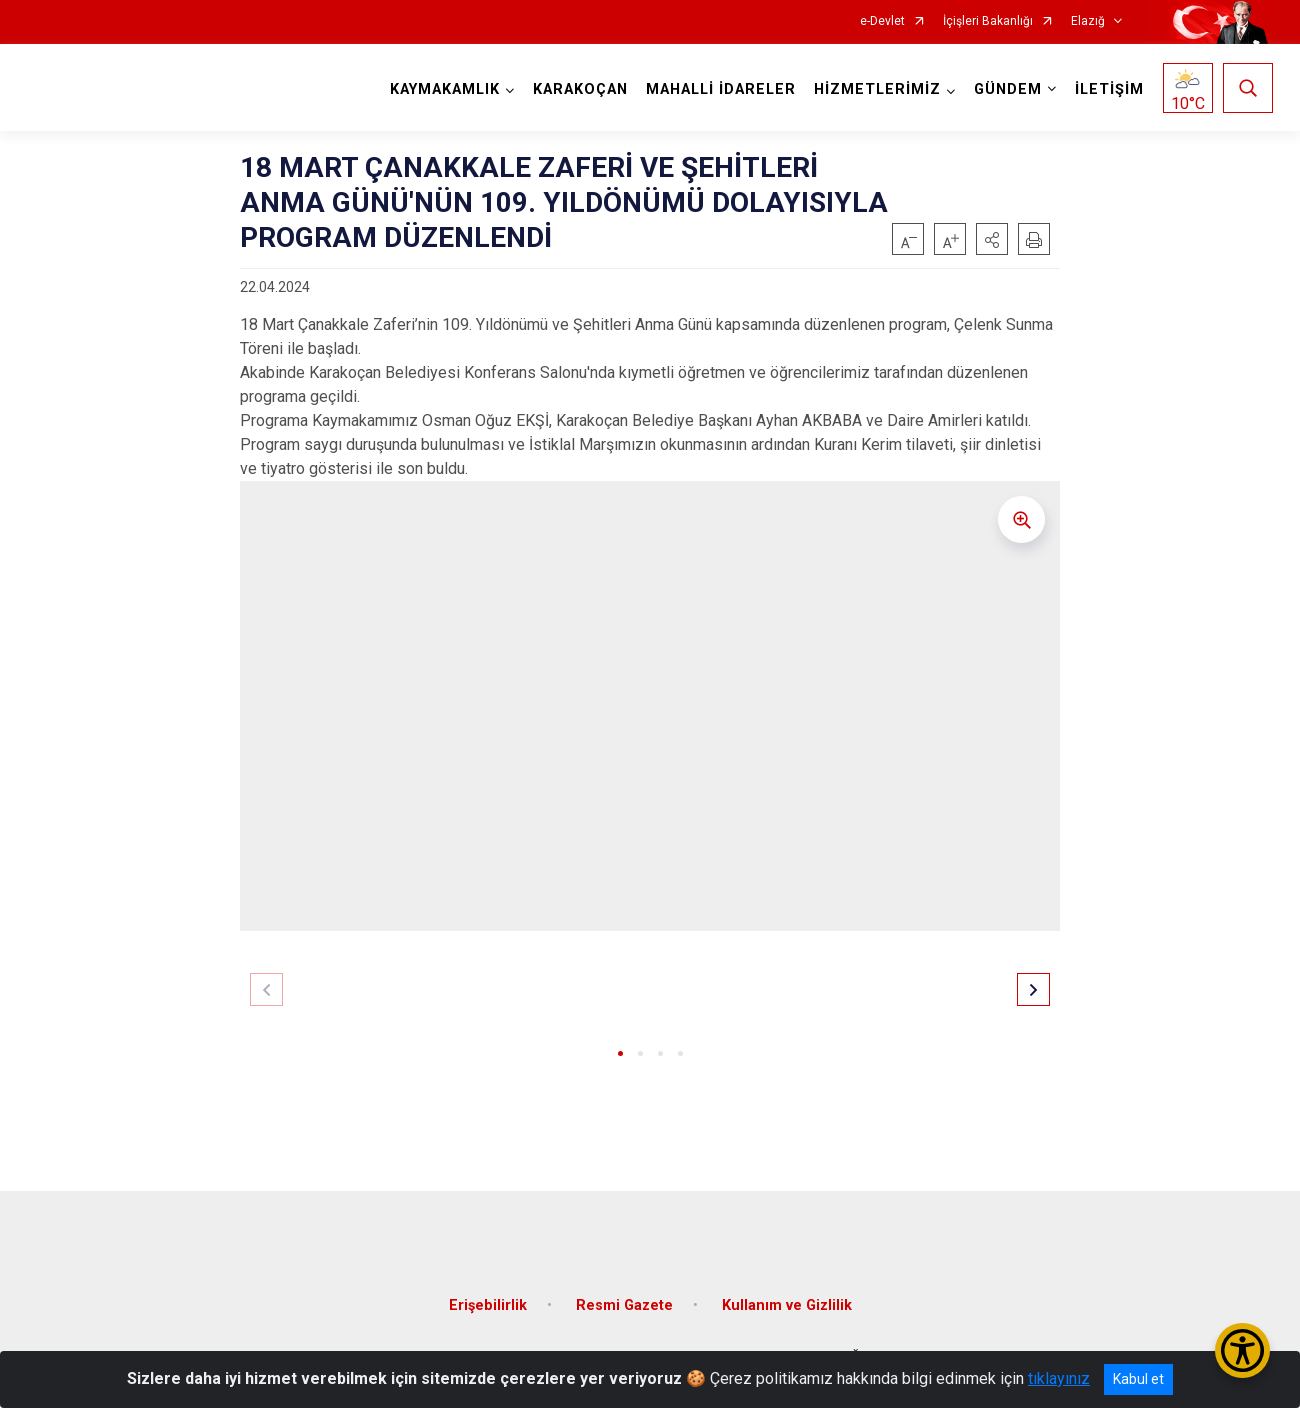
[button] (992, 239)
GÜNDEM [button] (1008, 89)
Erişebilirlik (488, 1303)
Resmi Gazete (624, 1303)
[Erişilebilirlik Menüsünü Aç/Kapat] (1242, 1350)
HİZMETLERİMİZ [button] (877, 89)
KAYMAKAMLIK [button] (445, 89)
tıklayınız (1059, 1378)
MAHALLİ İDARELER (721, 89)
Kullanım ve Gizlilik (787, 1303)
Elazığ (1088, 21)
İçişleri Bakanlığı (988, 21)
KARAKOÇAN (580, 89)
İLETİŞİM (1109, 89)
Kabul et (1138, 1379)
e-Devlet (882, 21)
